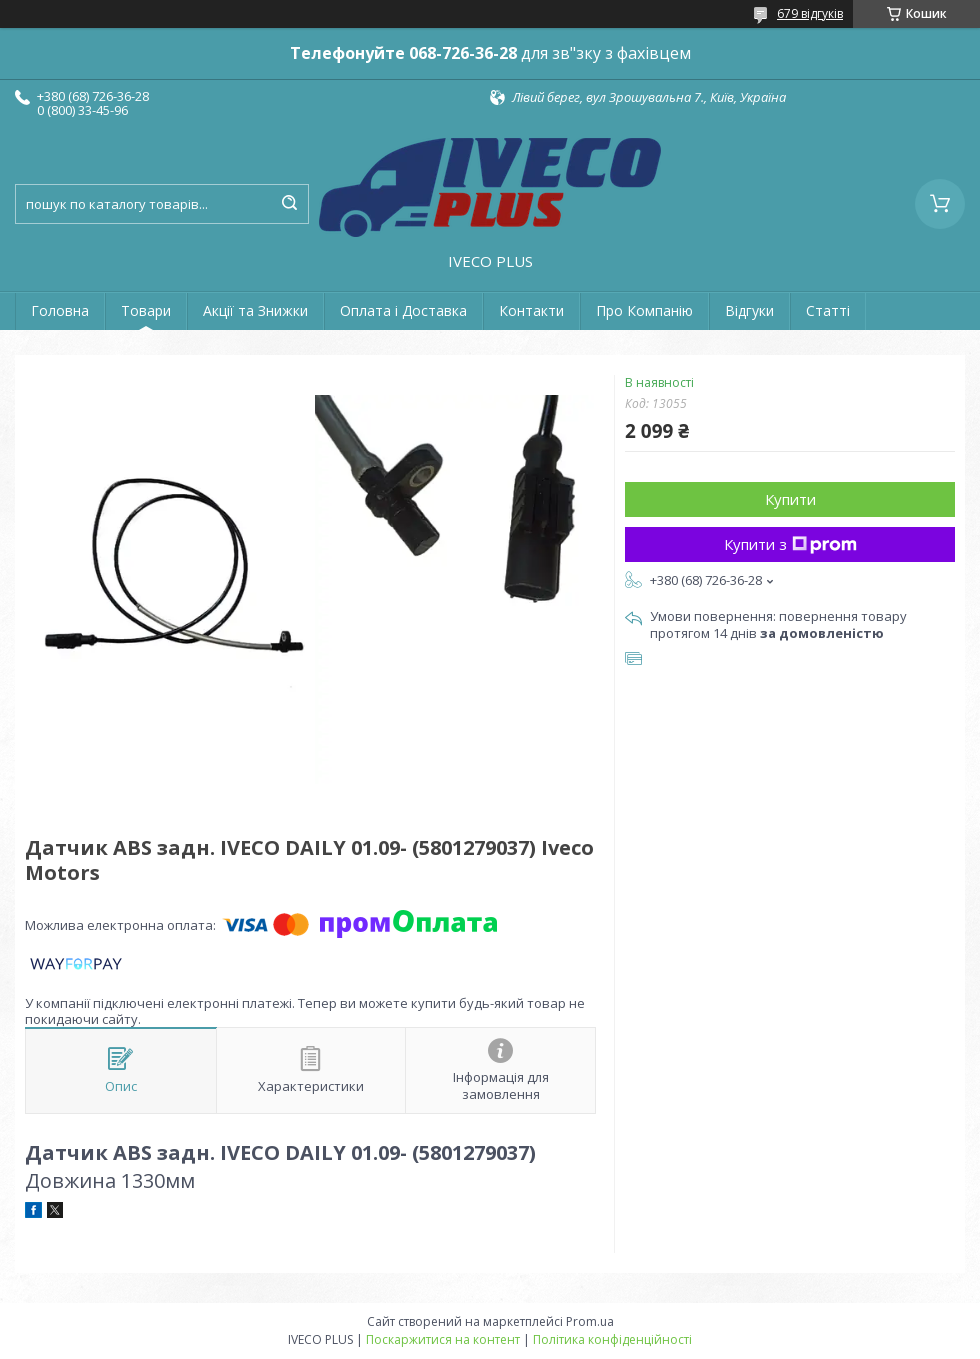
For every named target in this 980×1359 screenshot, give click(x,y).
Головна (60, 310)
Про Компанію (644, 310)
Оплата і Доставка (403, 310)
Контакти (531, 310)
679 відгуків (810, 13)
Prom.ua (590, 1321)
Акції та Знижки (255, 310)
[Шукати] (289, 204)
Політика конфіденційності (612, 1339)
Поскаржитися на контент (443, 1339)
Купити (790, 499)
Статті (828, 310)
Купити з (790, 544)
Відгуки (749, 310)
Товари (146, 310)
